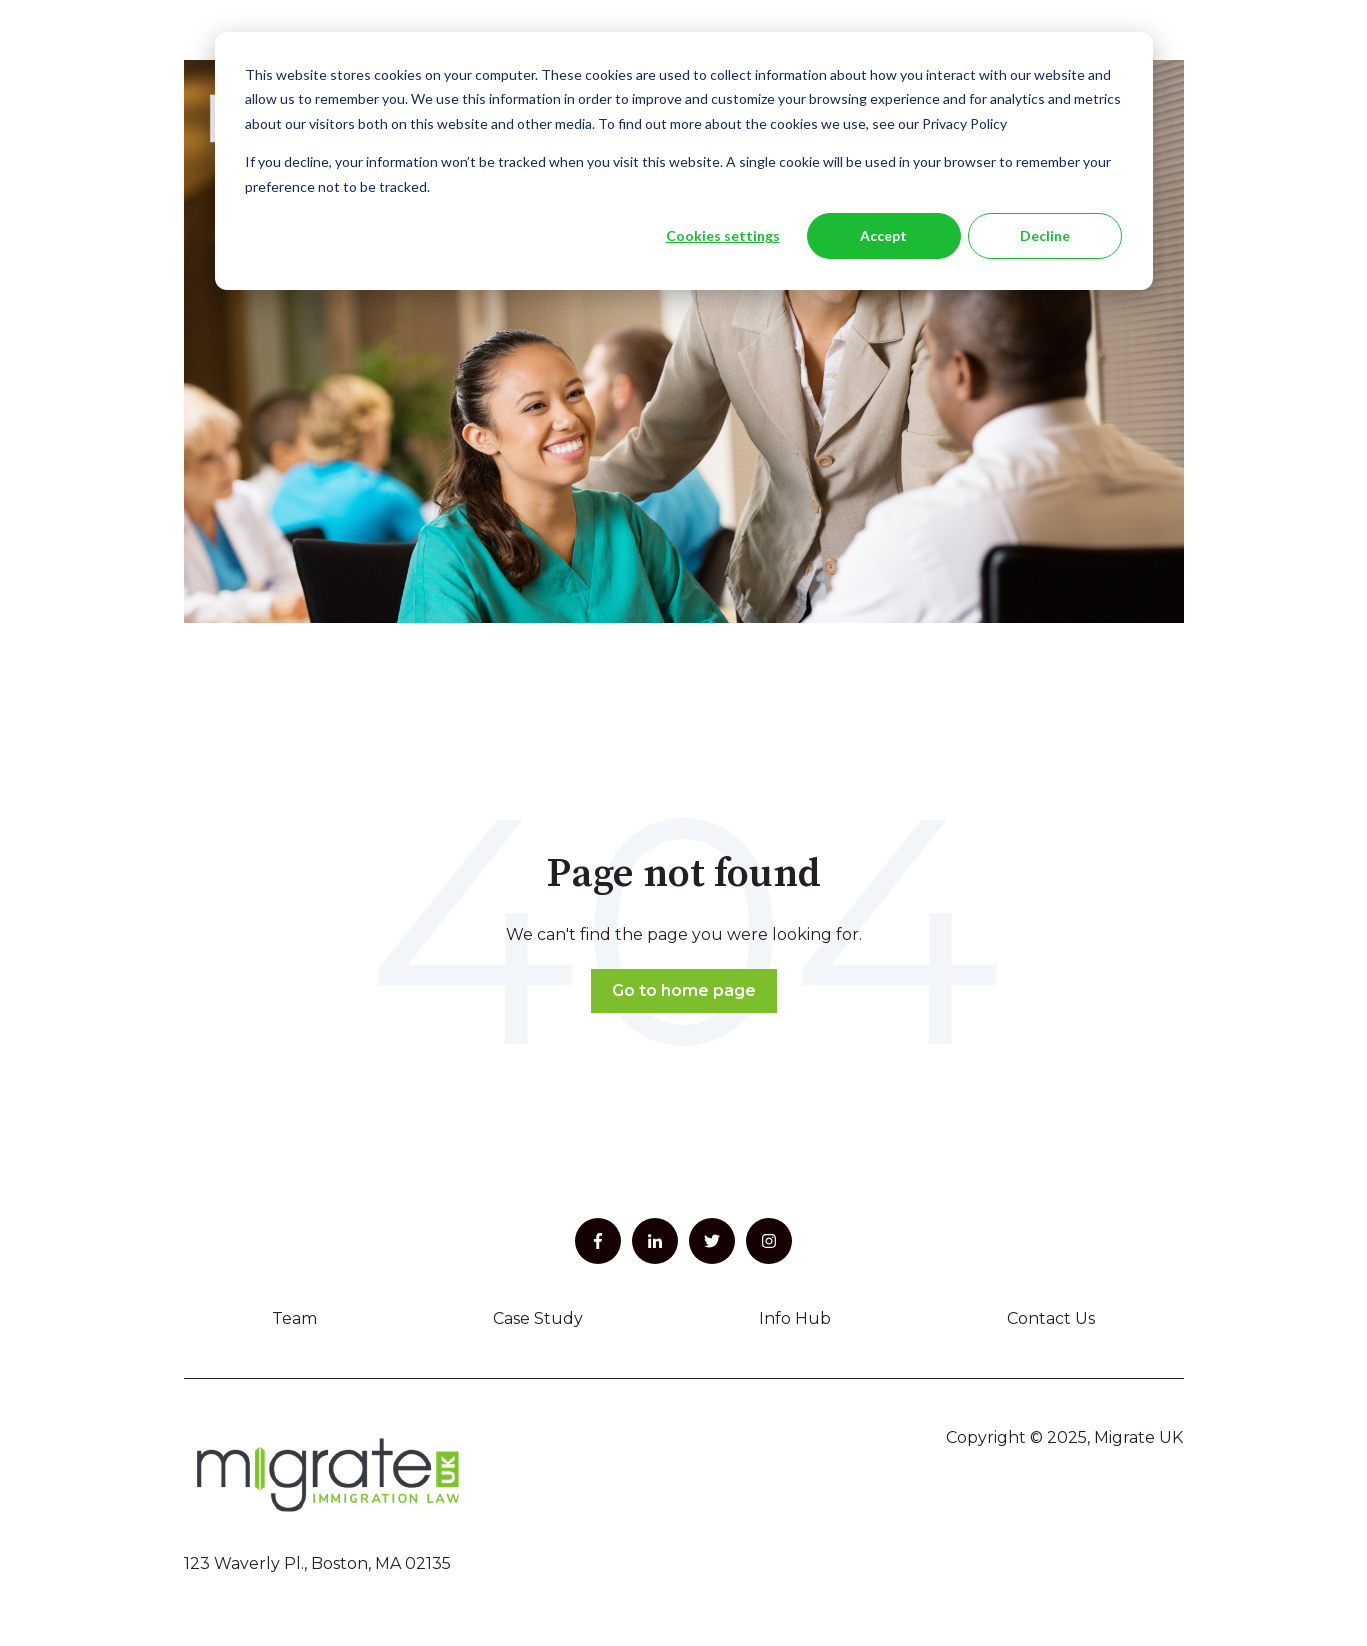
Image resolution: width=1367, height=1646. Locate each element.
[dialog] (684, 161)
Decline (1045, 235)
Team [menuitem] (294, 1318)
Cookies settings (723, 235)
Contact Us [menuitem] (1051, 1318)
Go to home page (684, 990)
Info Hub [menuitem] (795, 1318)
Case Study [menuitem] (538, 1318)
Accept (883, 235)
